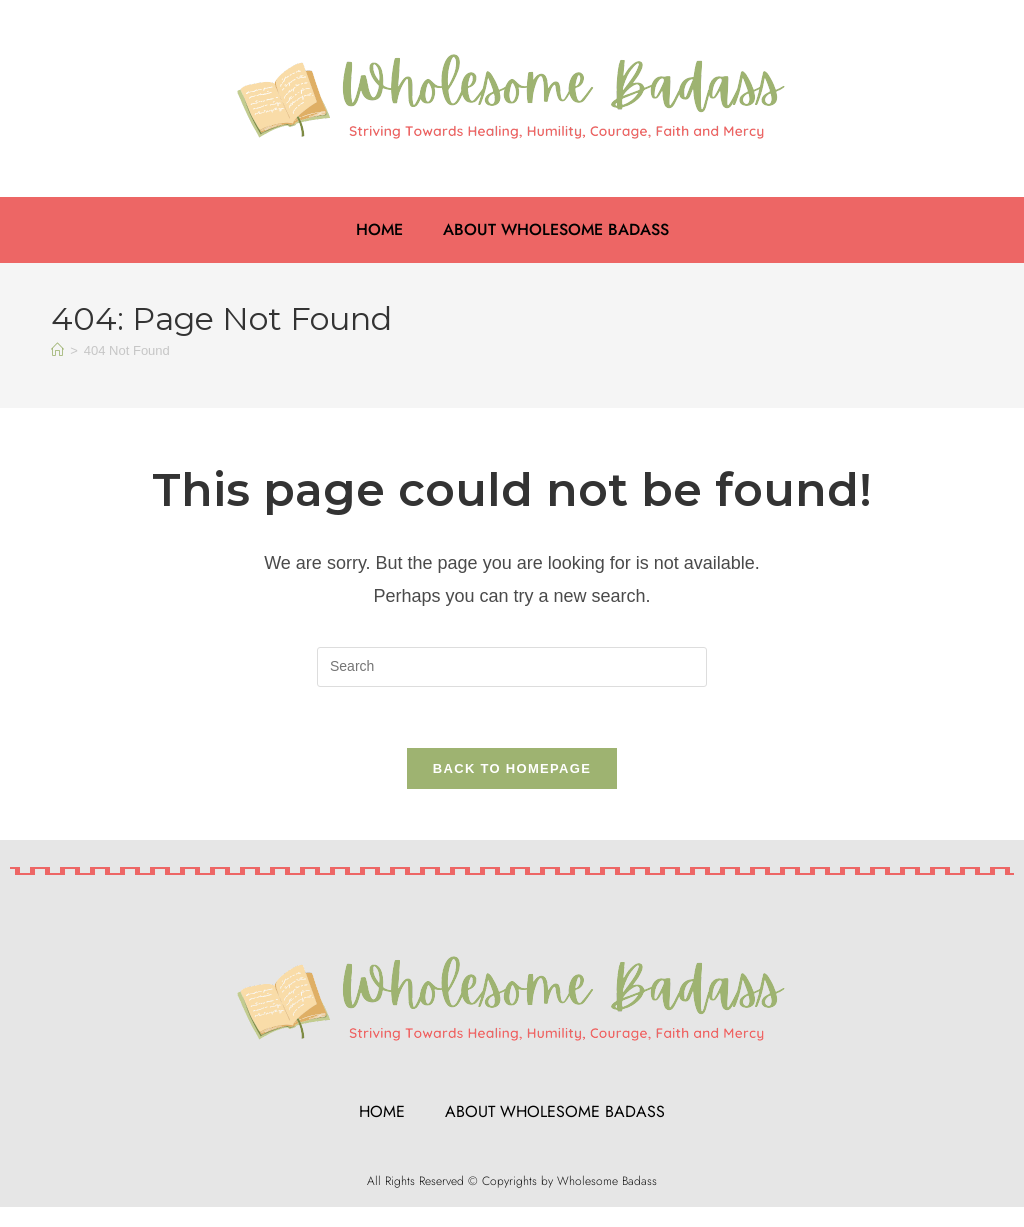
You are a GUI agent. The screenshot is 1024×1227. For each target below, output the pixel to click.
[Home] (57, 350)
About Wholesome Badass (556, 229)
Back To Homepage (512, 768)
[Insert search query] (512, 667)
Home (379, 229)
